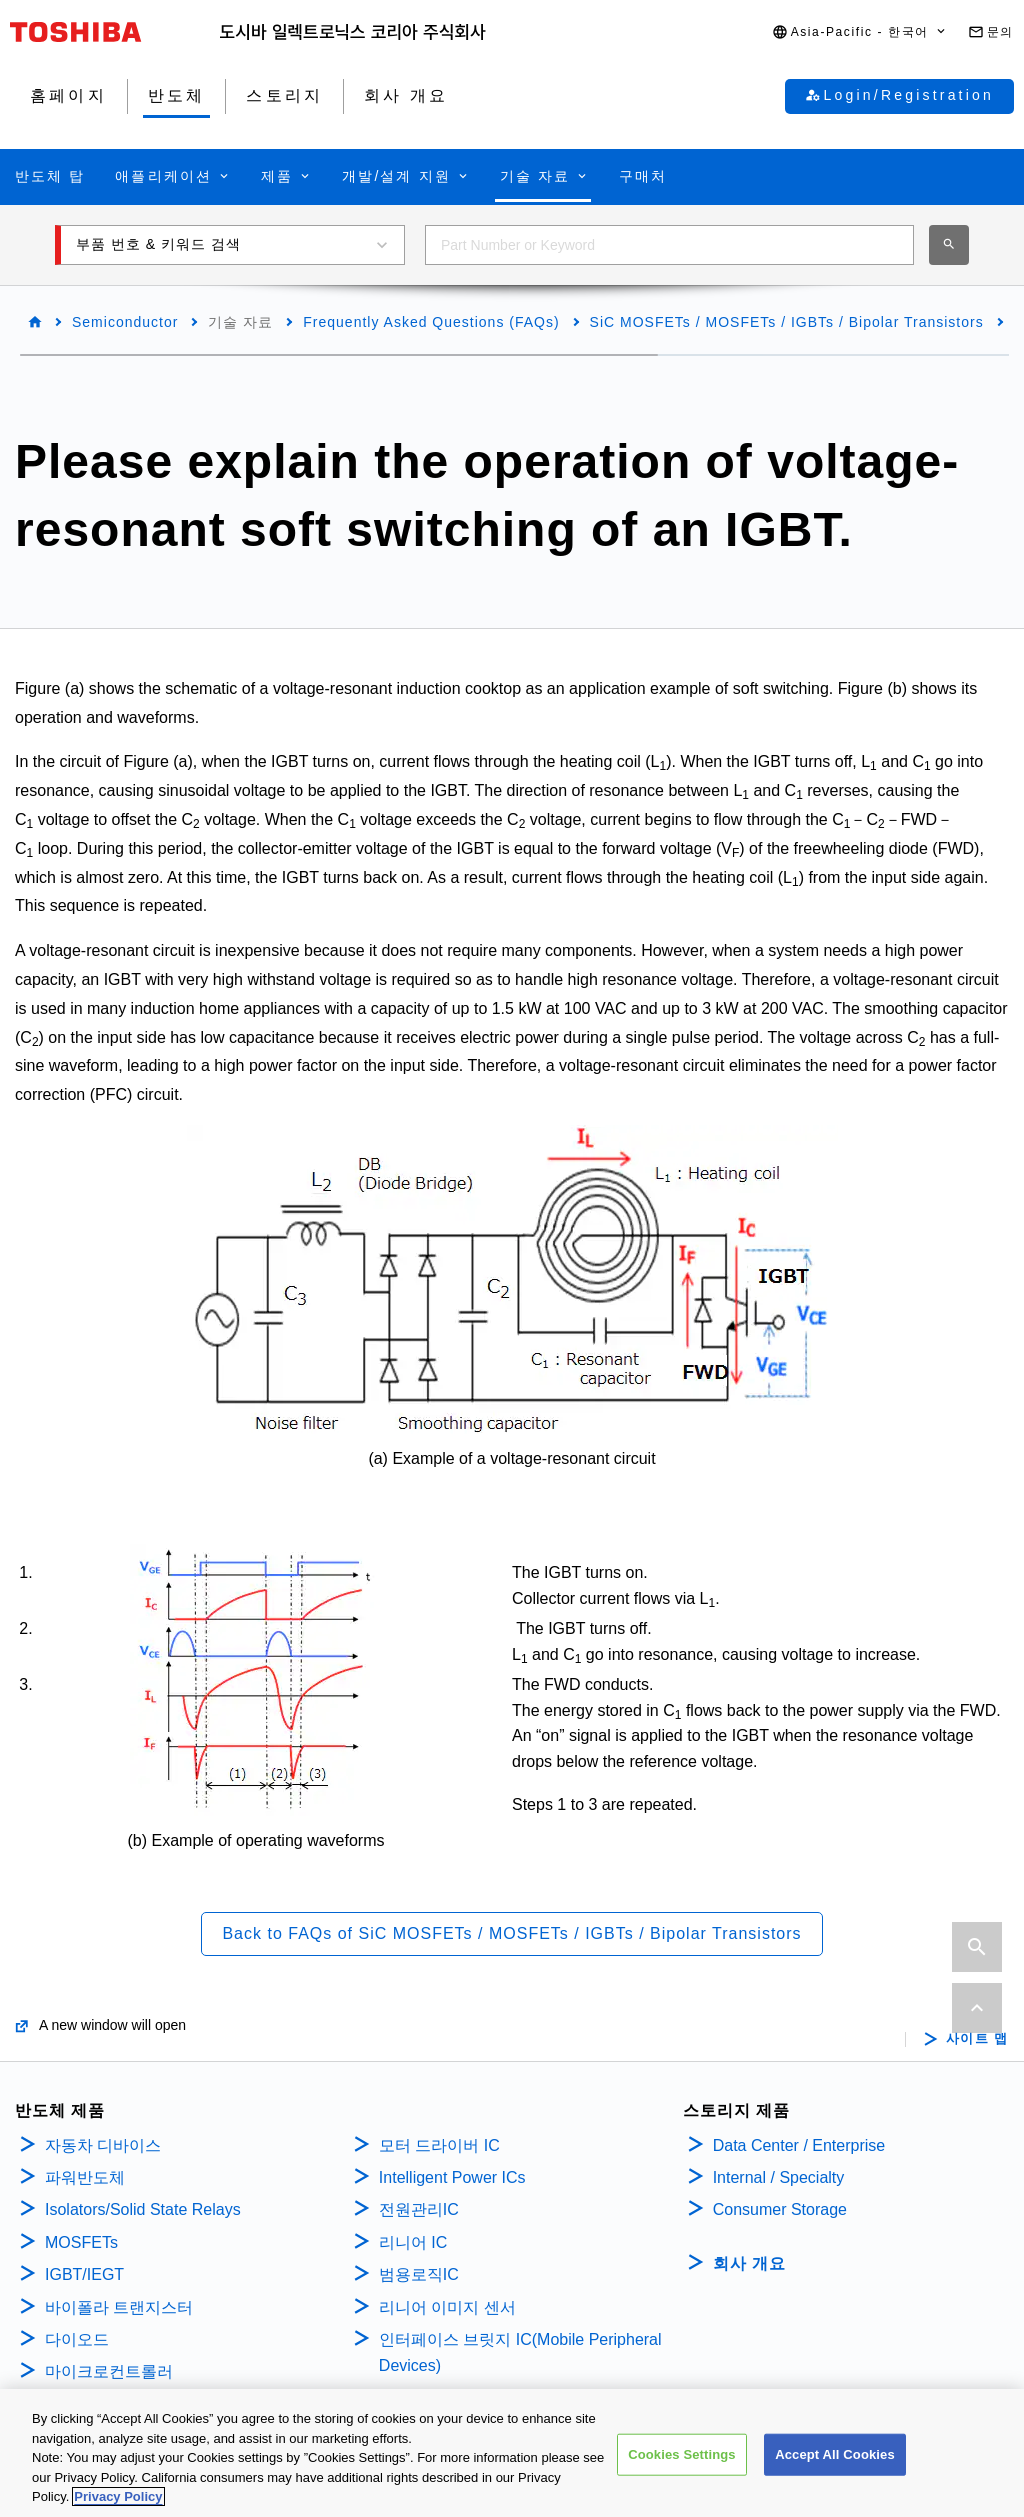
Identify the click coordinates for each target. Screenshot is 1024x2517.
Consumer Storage (780, 2209)
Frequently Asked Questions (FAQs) (431, 322)
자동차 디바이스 (103, 2145)
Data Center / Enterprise (799, 2145)
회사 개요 (749, 2263)
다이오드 (77, 2339)
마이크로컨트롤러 (109, 2371)
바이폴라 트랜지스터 (119, 2307)
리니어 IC (413, 2242)
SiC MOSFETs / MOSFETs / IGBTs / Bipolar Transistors (787, 322)
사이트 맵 (977, 2039)
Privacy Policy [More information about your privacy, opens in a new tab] (118, 2501)
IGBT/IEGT (84, 2274)
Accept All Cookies (835, 2458)
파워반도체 (85, 2177)
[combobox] (669, 245)
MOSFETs (81, 2242)
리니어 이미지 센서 (447, 2307)
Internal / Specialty (779, 2177)
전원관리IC (419, 2209)
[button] (860, 32)
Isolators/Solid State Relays (143, 2209)
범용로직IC (419, 2274)
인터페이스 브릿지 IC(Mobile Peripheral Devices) (520, 2352)
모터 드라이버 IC (439, 2145)
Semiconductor (125, 322)
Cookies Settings (682, 2458)
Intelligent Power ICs (452, 2177)
